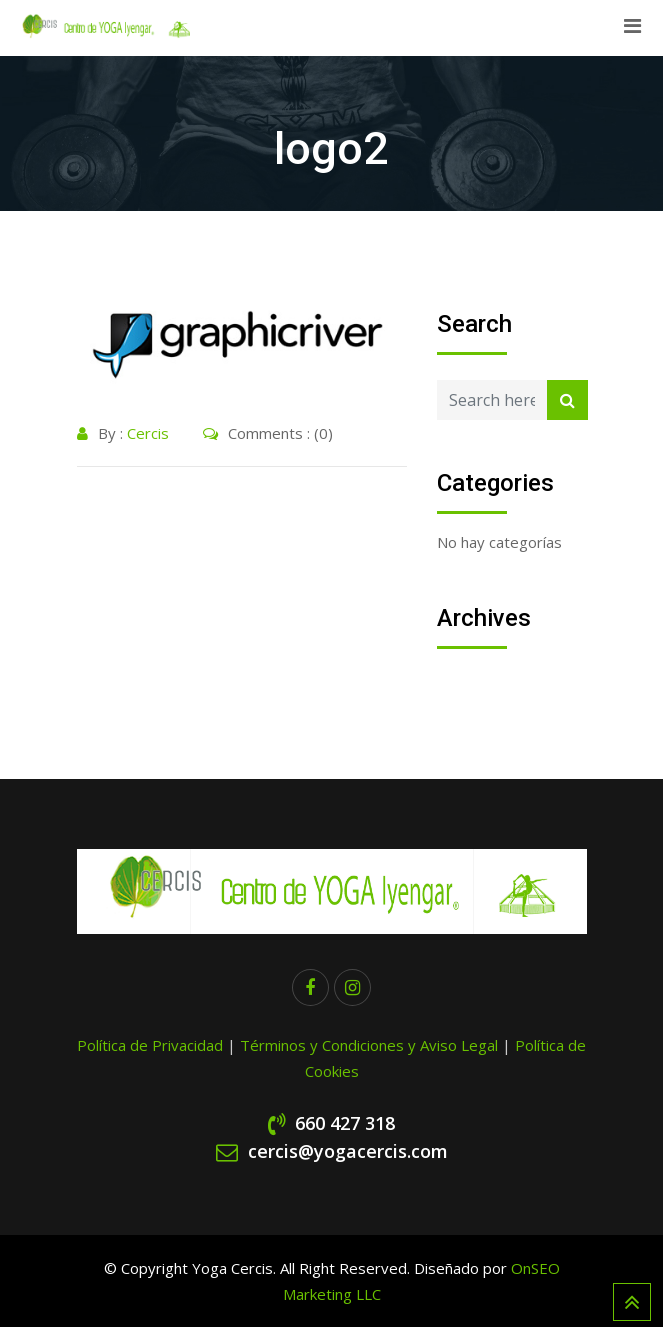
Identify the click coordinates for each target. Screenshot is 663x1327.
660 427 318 (345, 1123)
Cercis (148, 433)
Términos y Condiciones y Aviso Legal (371, 1045)
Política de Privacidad (150, 1045)
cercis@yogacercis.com (348, 1151)
